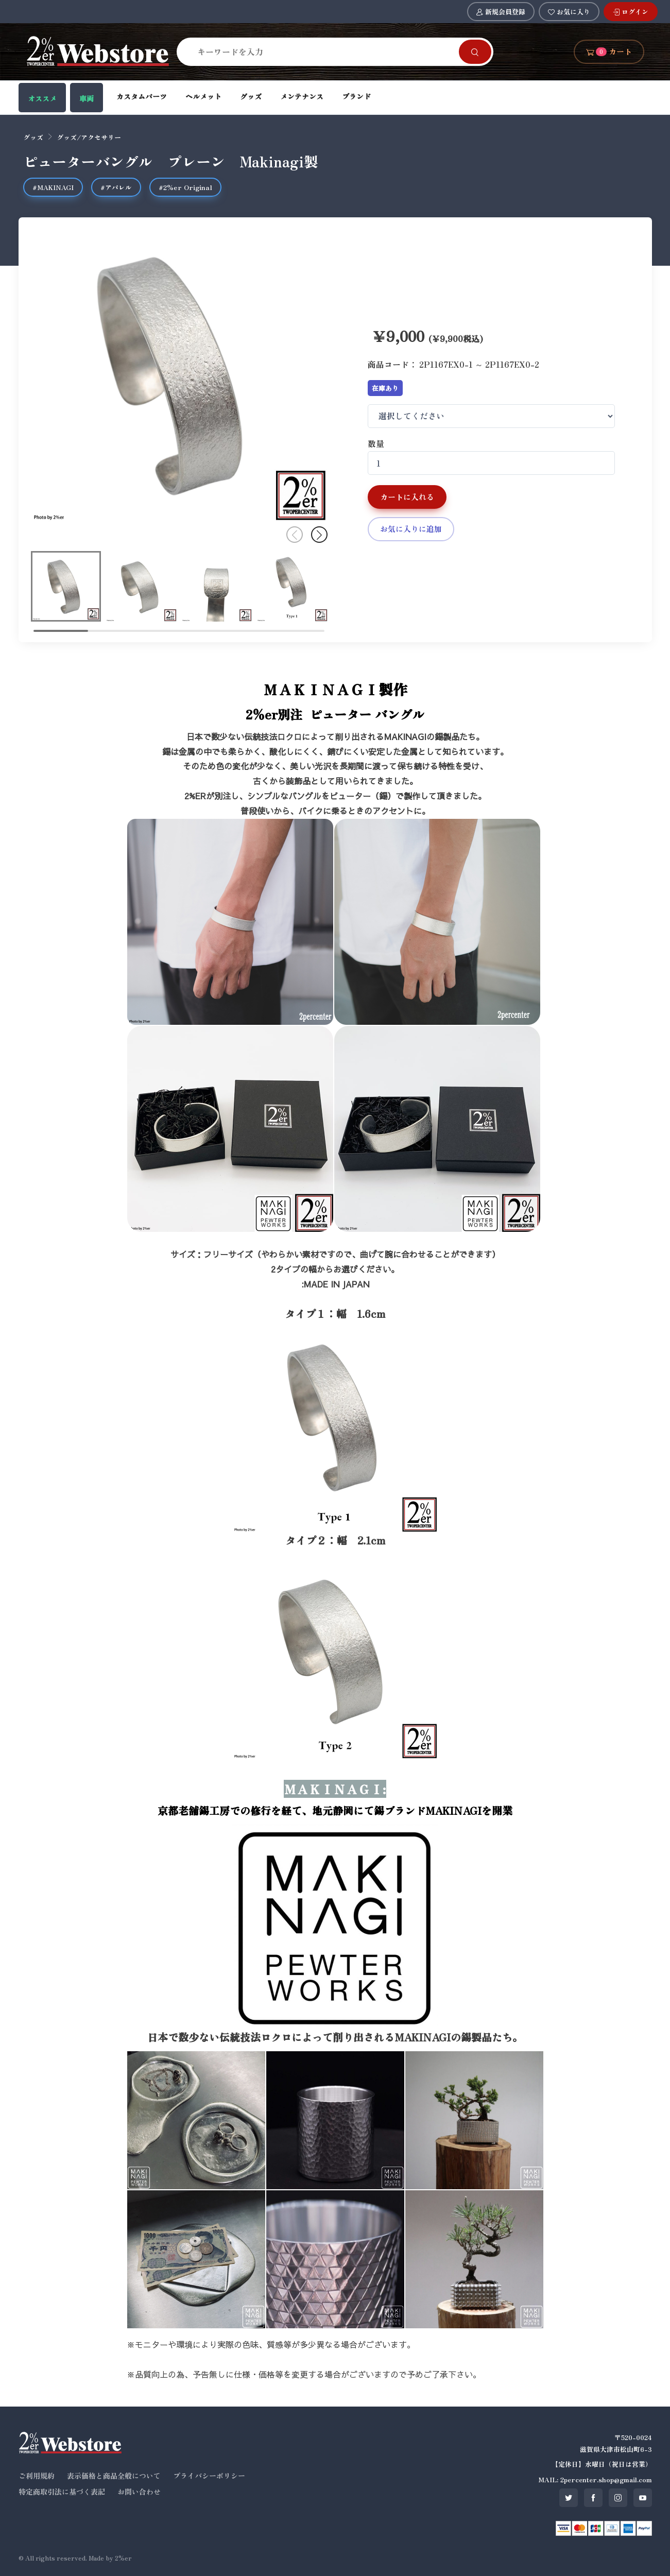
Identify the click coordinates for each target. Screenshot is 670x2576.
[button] (319, 534)
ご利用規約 (37, 2475)
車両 (86, 98)
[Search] (324, 51)
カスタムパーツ (141, 96)
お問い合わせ (139, 2491)
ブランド (356, 96)
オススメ (42, 98)
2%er (123, 2557)
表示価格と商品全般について (114, 2475)
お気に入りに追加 (411, 528)
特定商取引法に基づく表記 (62, 2491)
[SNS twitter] (568, 2497)
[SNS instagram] (618, 2497)
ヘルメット (203, 96)
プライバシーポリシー (209, 2475)
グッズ (251, 96)
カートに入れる (407, 496)
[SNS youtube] (642, 2497)
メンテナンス (301, 96)
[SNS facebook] (593, 2497)
